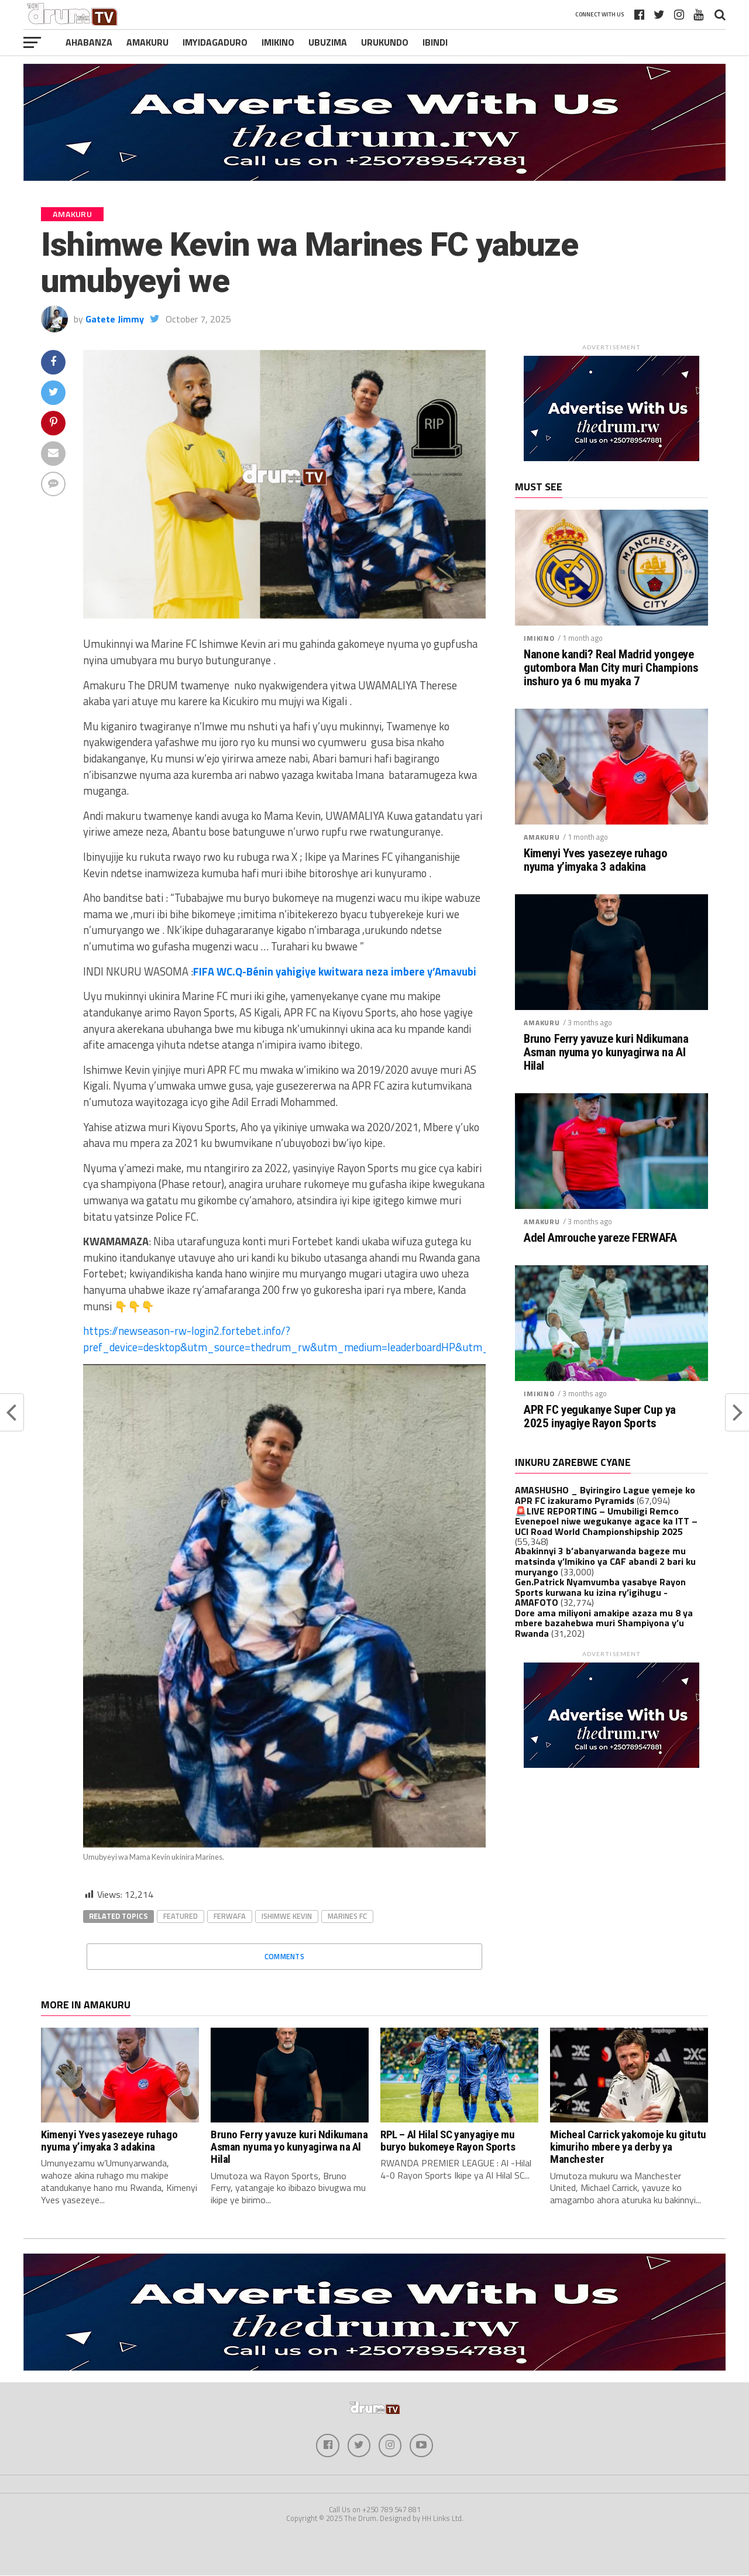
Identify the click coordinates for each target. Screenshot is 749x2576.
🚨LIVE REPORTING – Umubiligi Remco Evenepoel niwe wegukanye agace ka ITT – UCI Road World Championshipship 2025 (606, 1521)
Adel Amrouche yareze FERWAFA (600, 1238)
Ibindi (435, 42)
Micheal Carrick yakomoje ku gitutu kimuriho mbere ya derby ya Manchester (628, 2147)
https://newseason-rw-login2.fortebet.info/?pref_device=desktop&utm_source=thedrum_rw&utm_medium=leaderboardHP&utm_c (288, 1339)
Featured (180, 1916)
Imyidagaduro (215, 42)
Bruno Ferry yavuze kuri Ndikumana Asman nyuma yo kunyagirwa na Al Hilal (606, 1052)
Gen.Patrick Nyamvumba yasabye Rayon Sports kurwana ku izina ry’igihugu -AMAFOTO (600, 1592)
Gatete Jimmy (114, 319)
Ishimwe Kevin (287, 1916)
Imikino (278, 42)
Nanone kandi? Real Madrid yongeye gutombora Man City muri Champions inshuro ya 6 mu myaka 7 (611, 668)
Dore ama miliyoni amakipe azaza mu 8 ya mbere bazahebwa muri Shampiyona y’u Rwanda (604, 1623)
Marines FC (347, 1916)
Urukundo (384, 42)
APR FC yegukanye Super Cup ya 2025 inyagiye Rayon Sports (600, 1416)
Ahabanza (89, 42)
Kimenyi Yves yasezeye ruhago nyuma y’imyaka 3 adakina (595, 860)
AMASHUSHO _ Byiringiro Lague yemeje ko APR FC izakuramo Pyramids (605, 1495)
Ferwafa (230, 1916)
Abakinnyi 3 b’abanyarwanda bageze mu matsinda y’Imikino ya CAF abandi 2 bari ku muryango (605, 1561)
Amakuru (147, 42)
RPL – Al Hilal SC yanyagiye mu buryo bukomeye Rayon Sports (448, 2140)
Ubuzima (327, 42)
